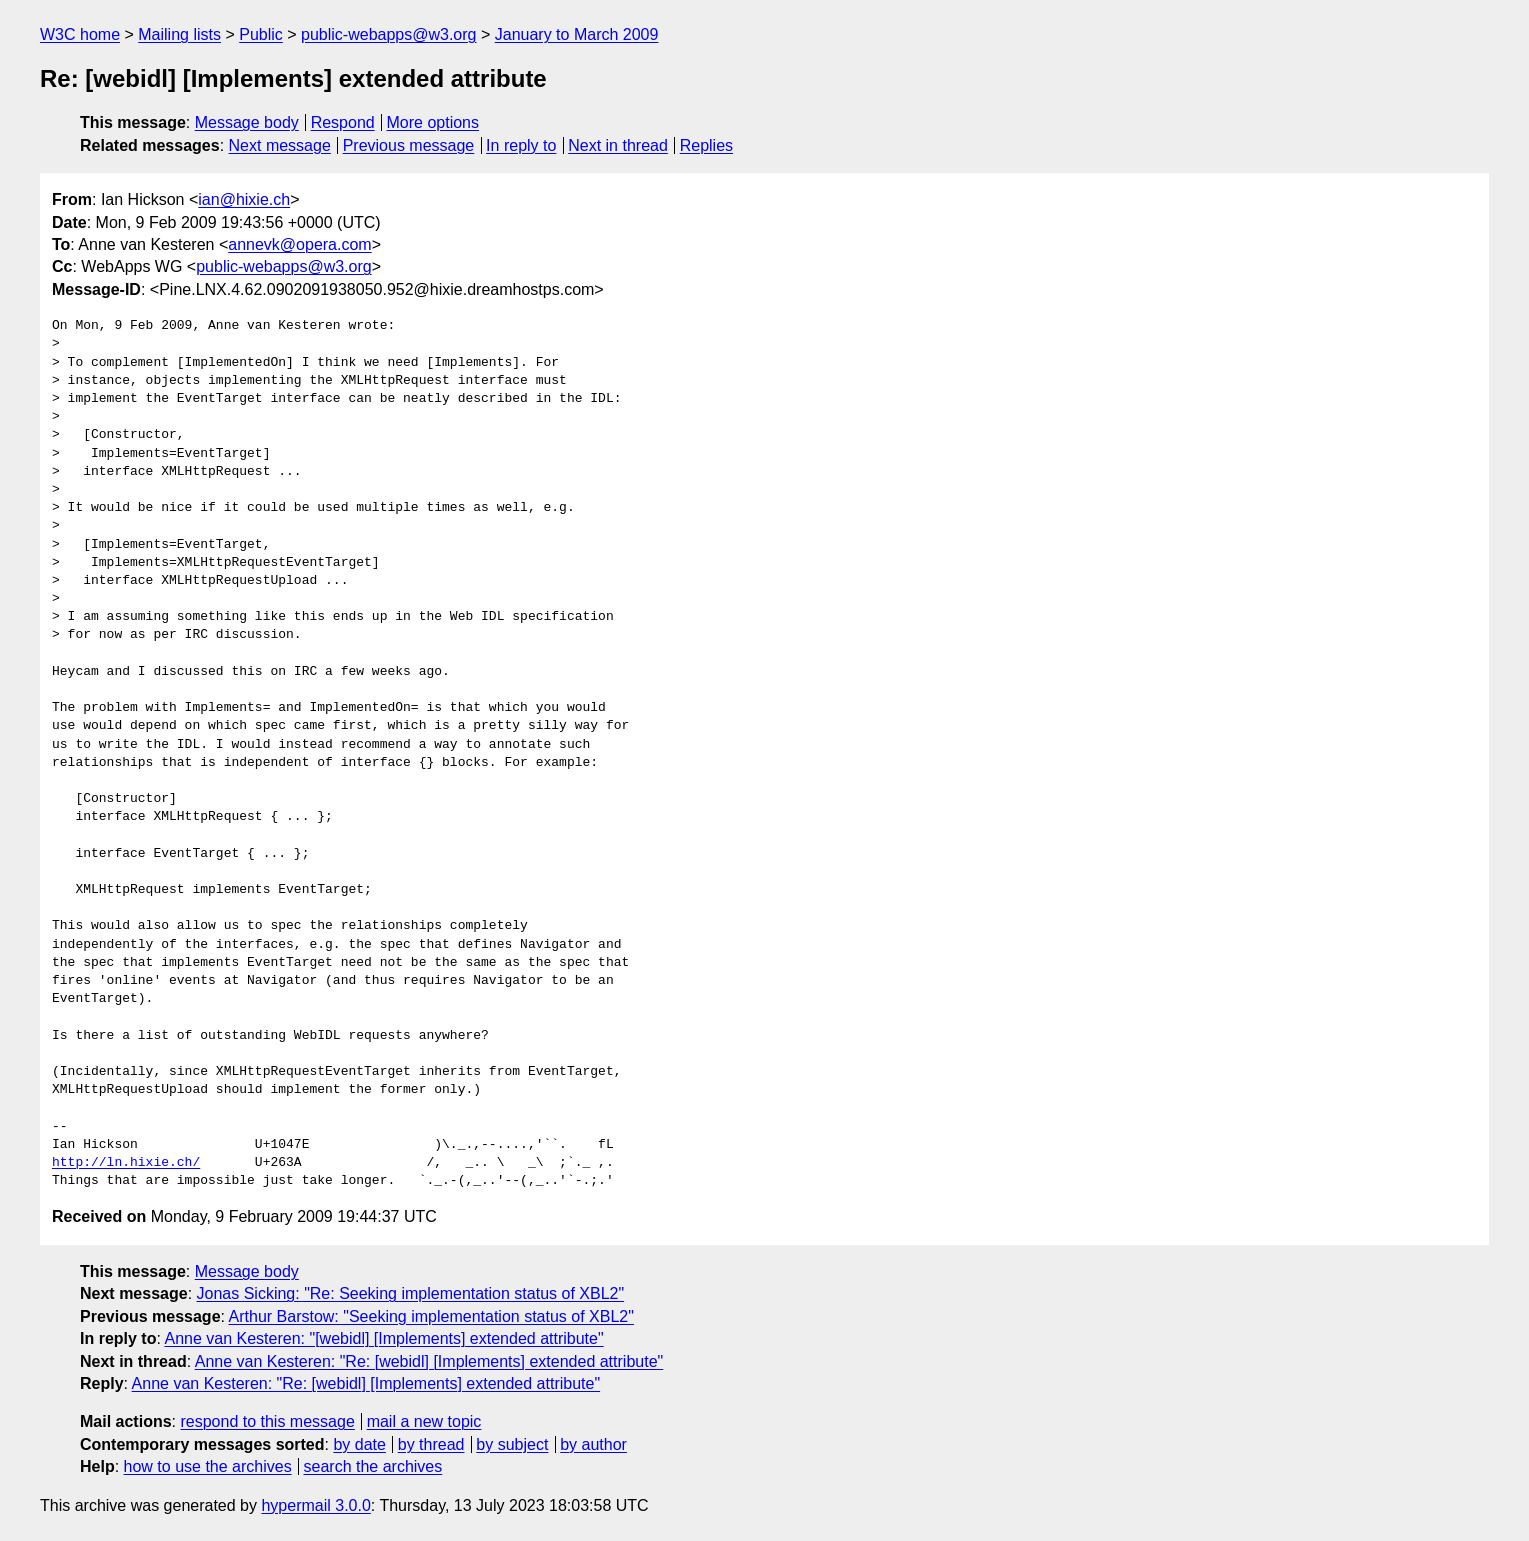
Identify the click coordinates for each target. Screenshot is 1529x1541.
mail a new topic (424, 1421)
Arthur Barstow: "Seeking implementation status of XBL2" (431, 1316)
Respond (343, 122)
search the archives (373, 1466)
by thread (431, 1444)
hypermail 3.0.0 (315, 1505)
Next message (280, 145)
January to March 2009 (577, 34)
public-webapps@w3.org (388, 34)
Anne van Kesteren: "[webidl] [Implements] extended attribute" (383, 1338)
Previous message (409, 145)
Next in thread (618, 145)
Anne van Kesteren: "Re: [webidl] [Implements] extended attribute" (429, 1361)
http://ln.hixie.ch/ (126, 1163)
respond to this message (267, 1421)
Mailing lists (179, 34)
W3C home (80, 34)
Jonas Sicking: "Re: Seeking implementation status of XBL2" (411, 1293)
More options (433, 122)
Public (261, 34)
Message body (247, 122)
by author (593, 1444)
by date (359, 1444)
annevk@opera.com (299, 244)
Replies (706, 145)
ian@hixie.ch (244, 199)
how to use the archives (208, 1466)
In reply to (521, 145)
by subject (512, 1444)
